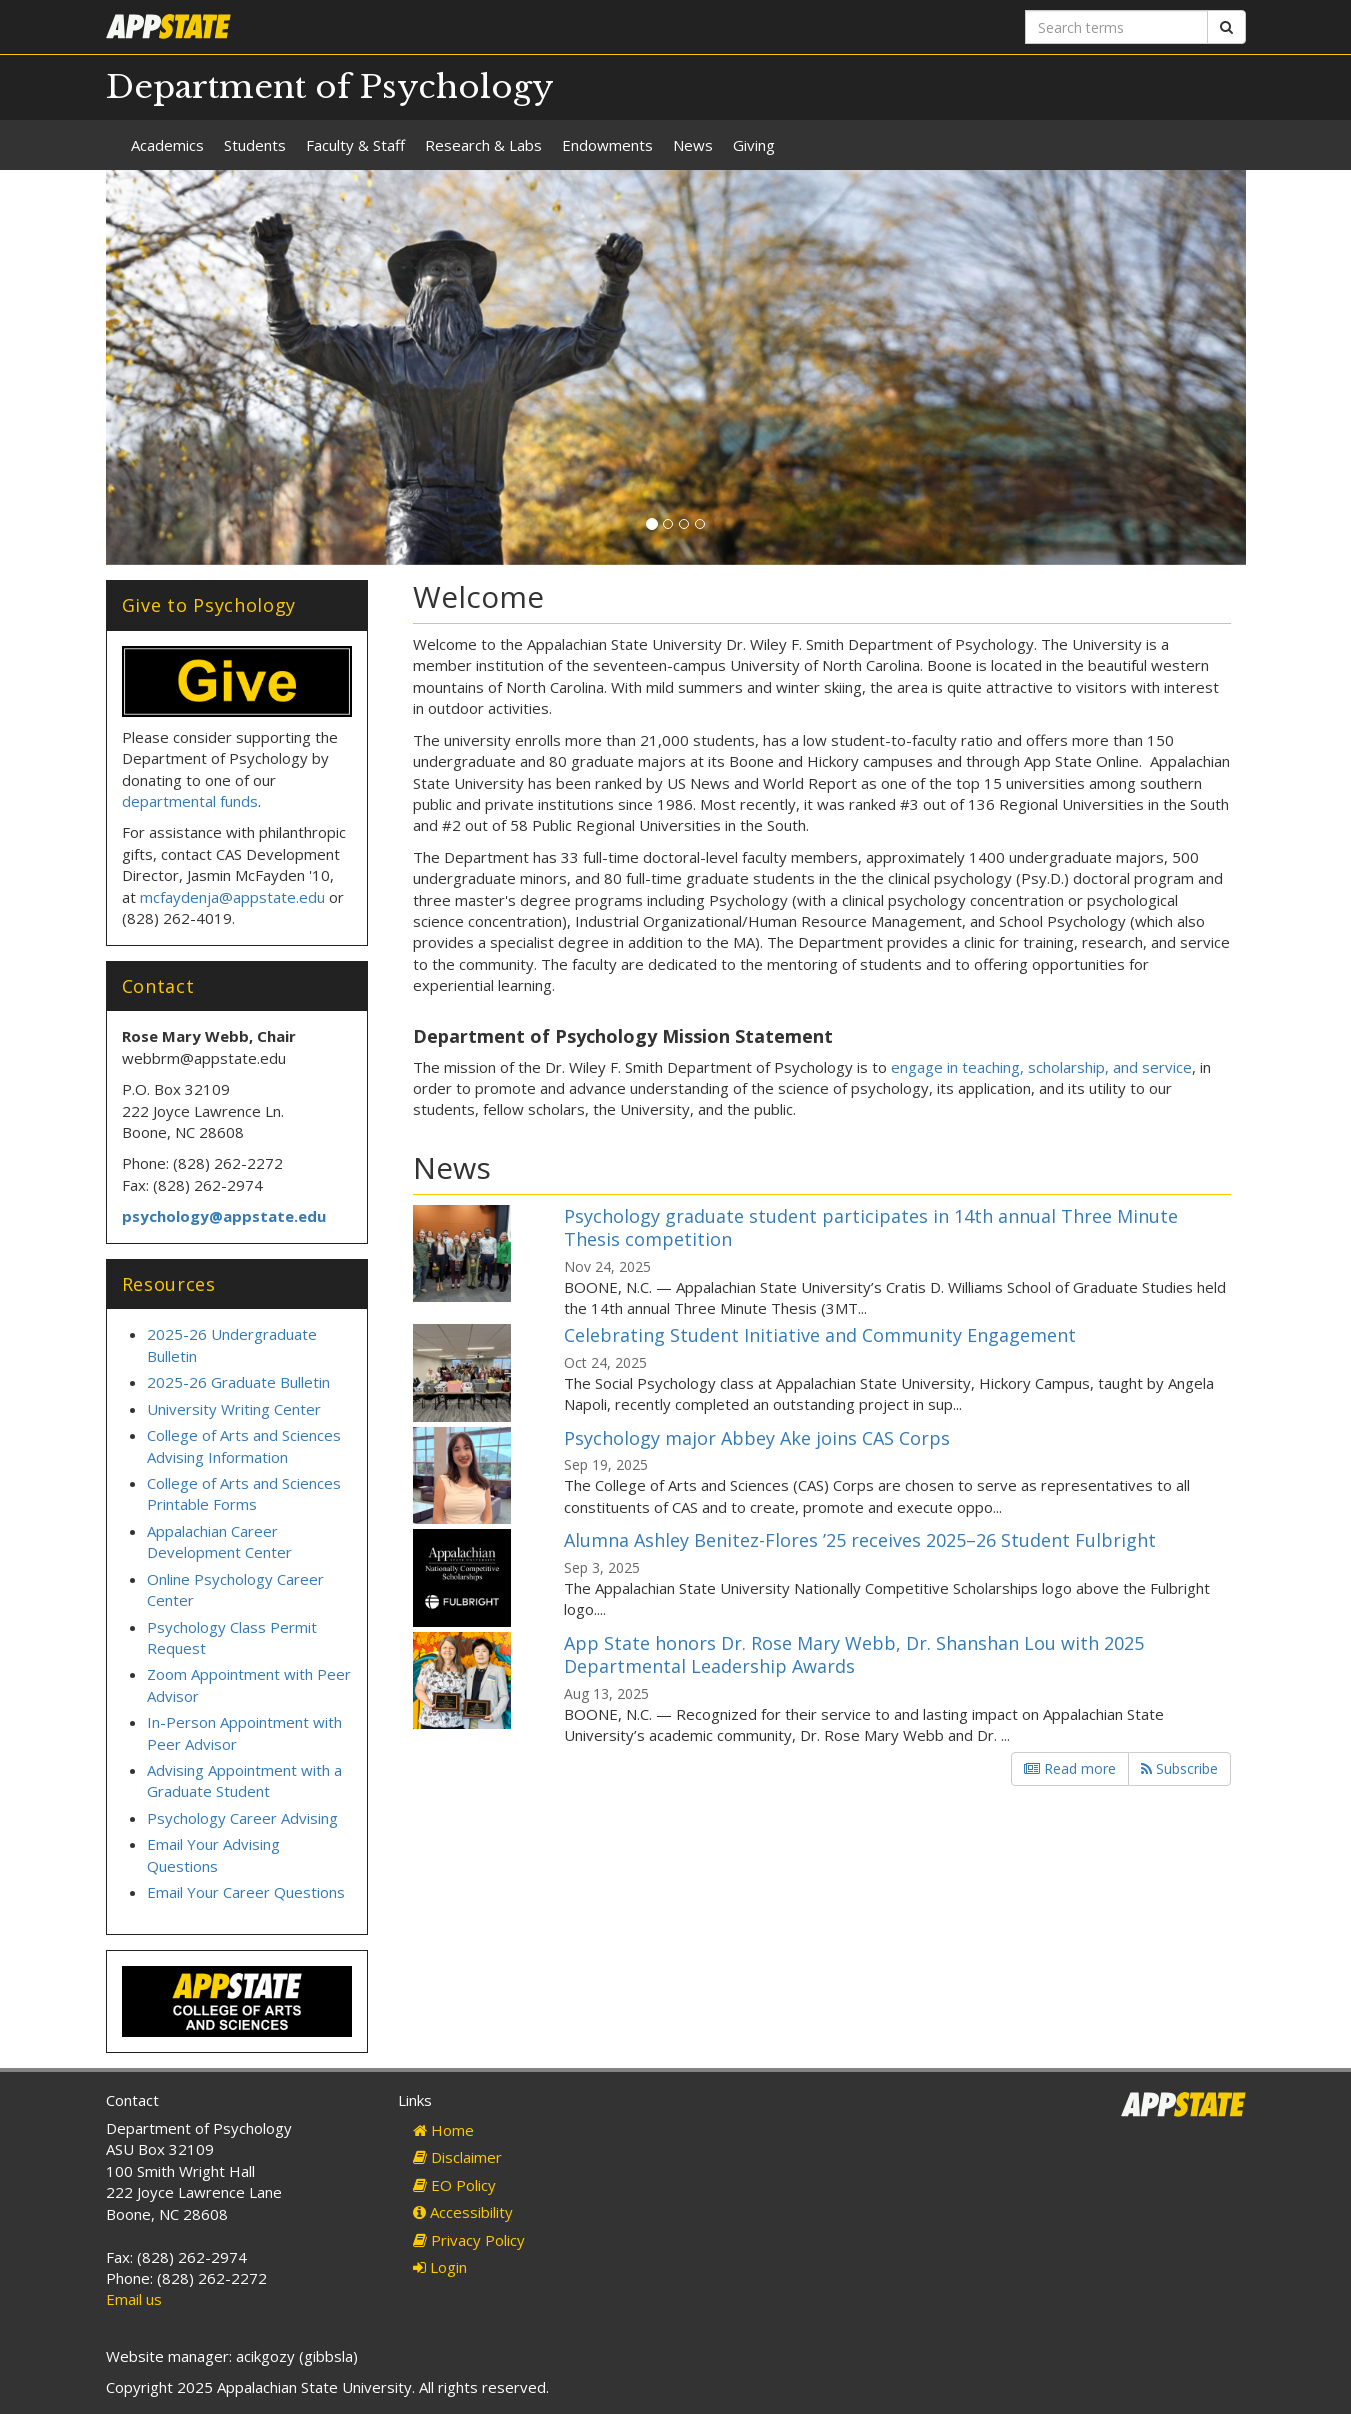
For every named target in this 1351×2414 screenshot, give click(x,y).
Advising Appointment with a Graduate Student (244, 1780)
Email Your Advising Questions (213, 1854)
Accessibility (463, 2212)
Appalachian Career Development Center (219, 1541)
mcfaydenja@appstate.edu (232, 897)
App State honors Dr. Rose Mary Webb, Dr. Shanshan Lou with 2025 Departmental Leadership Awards (854, 1654)
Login (440, 2267)
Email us (134, 2299)
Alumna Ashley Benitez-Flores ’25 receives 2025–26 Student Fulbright (860, 1540)
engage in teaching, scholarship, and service (1041, 1067)
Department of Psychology (330, 87)
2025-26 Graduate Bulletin (238, 1382)
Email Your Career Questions (246, 1892)
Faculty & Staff (355, 145)
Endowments (607, 145)
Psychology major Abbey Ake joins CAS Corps (757, 1438)
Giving (754, 145)
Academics (167, 145)
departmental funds (190, 801)
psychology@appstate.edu (224, 1216)
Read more (1070, 1768)
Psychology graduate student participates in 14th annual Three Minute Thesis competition (871, 1227)
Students (255, 145)
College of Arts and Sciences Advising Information (244, 1445)
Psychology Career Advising (242, 1818)
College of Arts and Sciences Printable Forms (244, 1493)
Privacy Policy (469, 2240)
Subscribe (1179, 1768)
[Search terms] (1116, 27)
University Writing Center (234, 1409)
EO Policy (454, 2185)
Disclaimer (457, 2157)
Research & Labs (483, 145)
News (693, 145)
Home (443, 2130)
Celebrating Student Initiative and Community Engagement (820, 1335)
